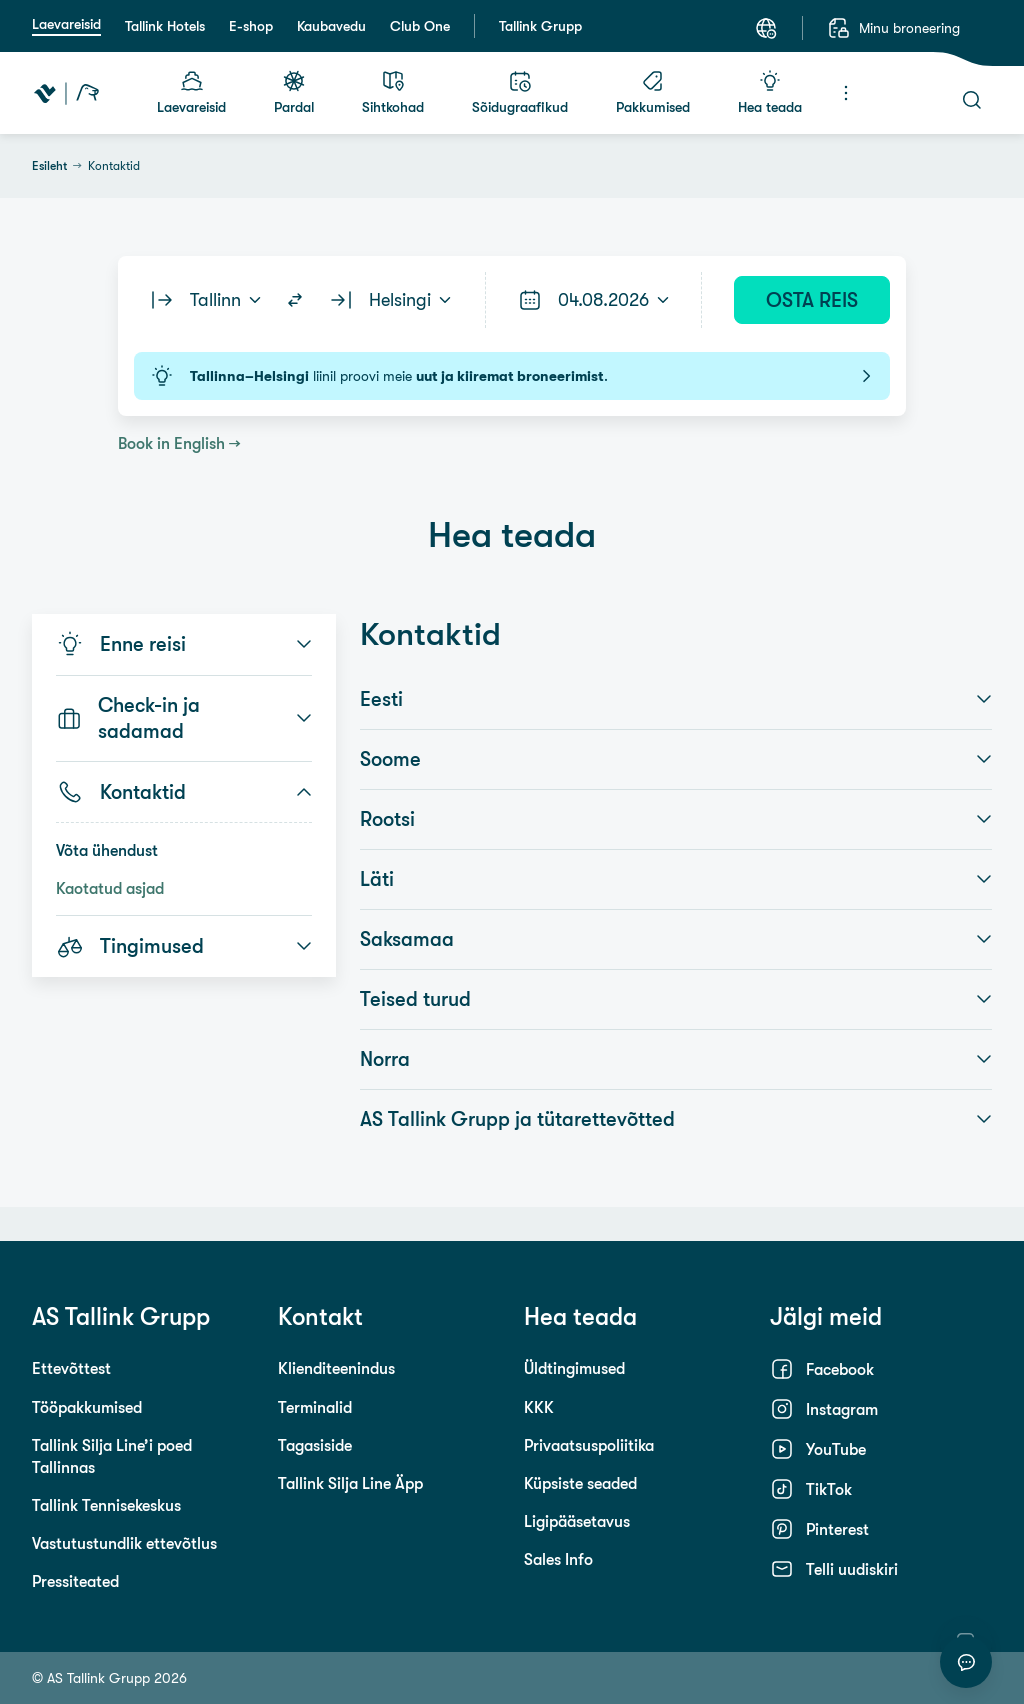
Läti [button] (676, 879)
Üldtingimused (574, 1368)
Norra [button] (676, 1059)
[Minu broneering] (893, 28)
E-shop (251, 26)
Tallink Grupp (540, 26)
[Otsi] (972, 100)
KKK (539, 1407)
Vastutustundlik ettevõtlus (124, 1543)
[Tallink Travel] (66, 93)
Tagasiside (315, 1445)
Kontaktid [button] (184, 792)
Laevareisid (66, 24)
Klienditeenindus (336, 1368)
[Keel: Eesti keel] (766, 28)
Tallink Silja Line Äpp (350, 1483)
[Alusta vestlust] (966, 1662)
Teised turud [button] (676, 999)
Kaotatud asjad (110, 888)
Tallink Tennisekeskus (106, 1505)
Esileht (49, 166)
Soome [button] (676, 759)
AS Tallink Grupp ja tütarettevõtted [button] (676, 1119)
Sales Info (558, 1559)
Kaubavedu (331, 26)
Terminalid (315, 1407)
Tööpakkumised (87, 1407)
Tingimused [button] (184, 946)
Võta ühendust (107, 850)
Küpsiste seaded (580, 1483)
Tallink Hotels (165, 26)
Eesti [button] (676, 699)
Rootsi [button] (676, 819)
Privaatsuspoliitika (589, 1445)
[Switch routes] (295, 300)
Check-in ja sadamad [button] (184, 718)
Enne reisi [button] (184, 644)
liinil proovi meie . (512, 376)
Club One (420, 26)
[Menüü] (846, 93)
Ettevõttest (71, 1368)
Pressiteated (75, 1581)
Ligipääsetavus (577, 1521)
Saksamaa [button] (676, 939)
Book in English (171, 443)
